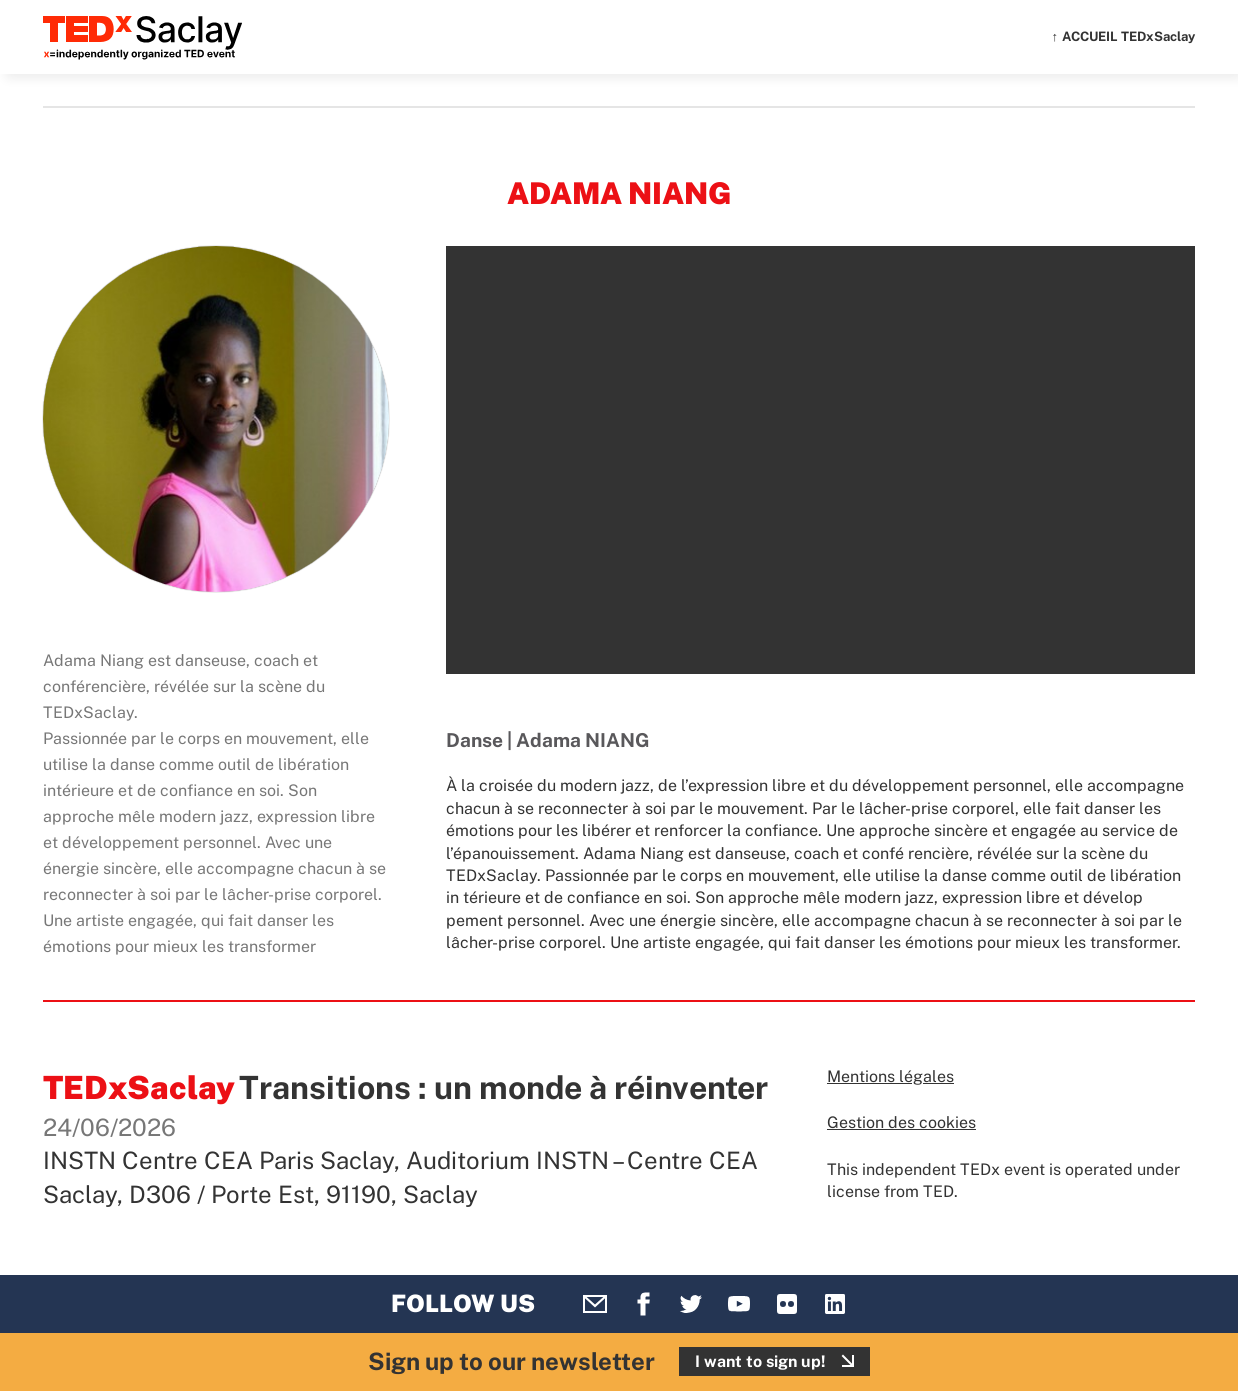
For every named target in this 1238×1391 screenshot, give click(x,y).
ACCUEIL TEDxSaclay (1128, 36)
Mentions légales (890, 1076)
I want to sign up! (760, 1361)
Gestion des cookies (901, 1122)
